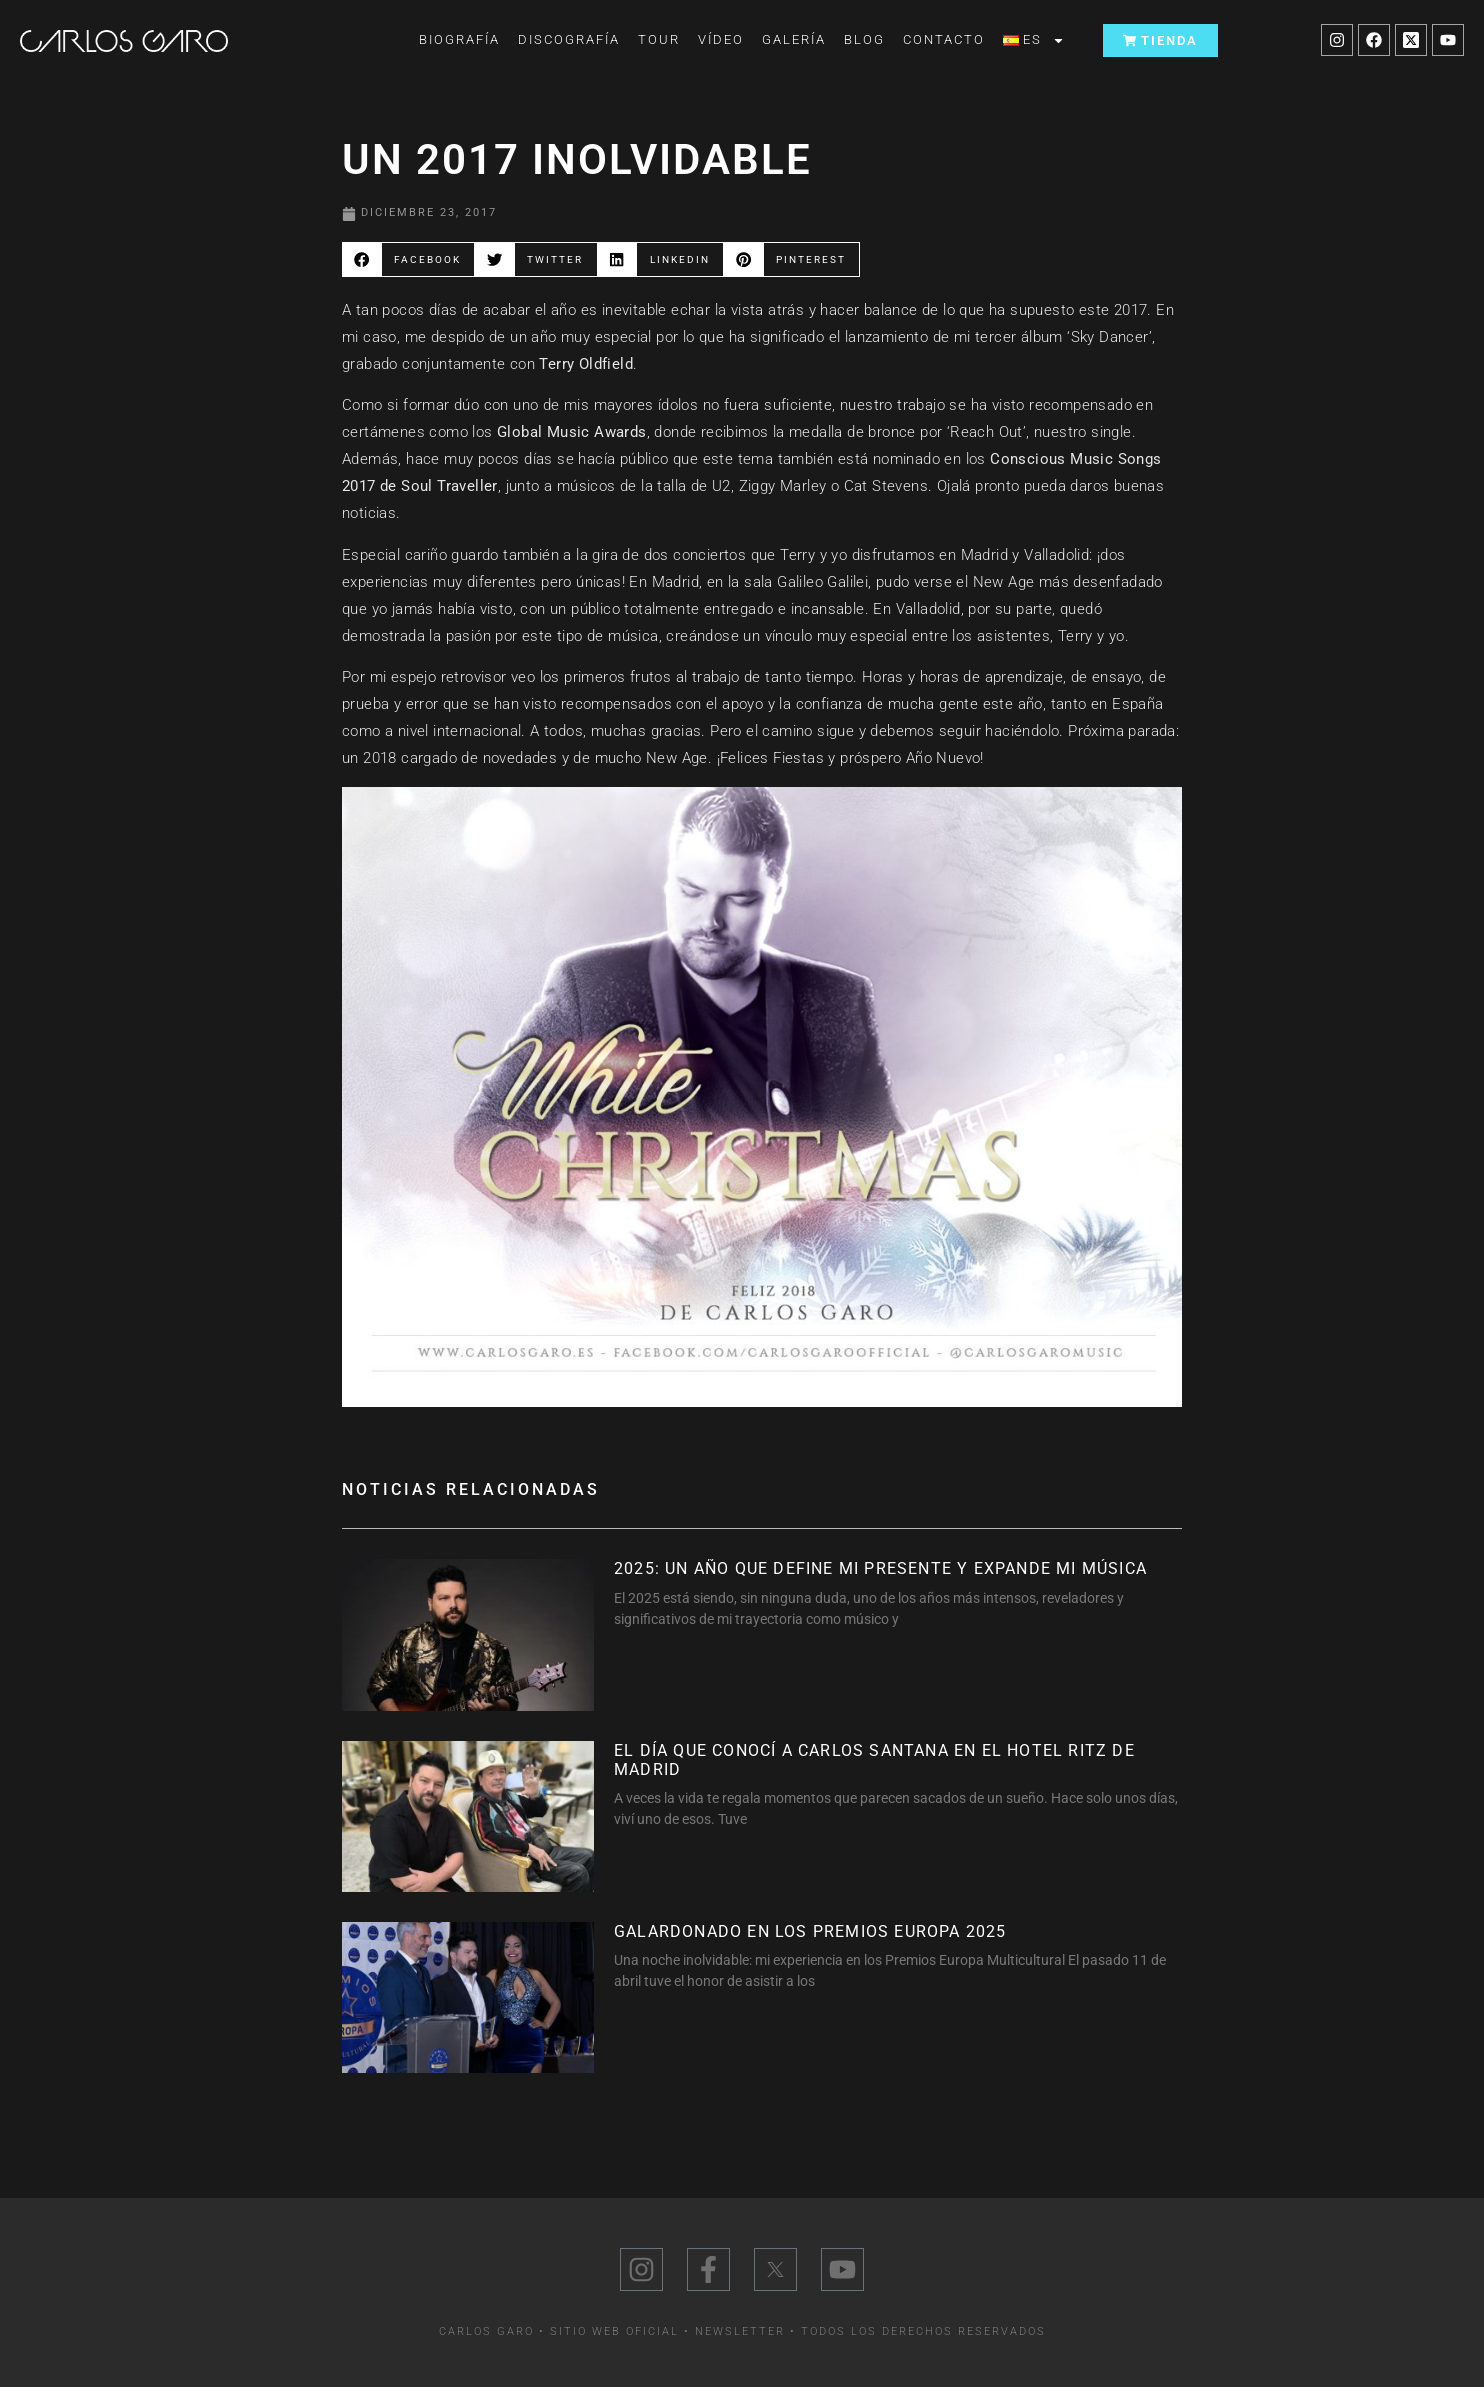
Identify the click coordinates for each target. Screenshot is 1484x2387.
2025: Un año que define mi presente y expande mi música (880, 1568)
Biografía (459, 39)
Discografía (569, 39)
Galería (794, 39)
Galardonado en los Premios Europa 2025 (810, 1931)
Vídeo (721, 39)
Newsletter (740, 2331)
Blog (864, 39)
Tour (659, 39)
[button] (408, 259)
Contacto (944, 39)
